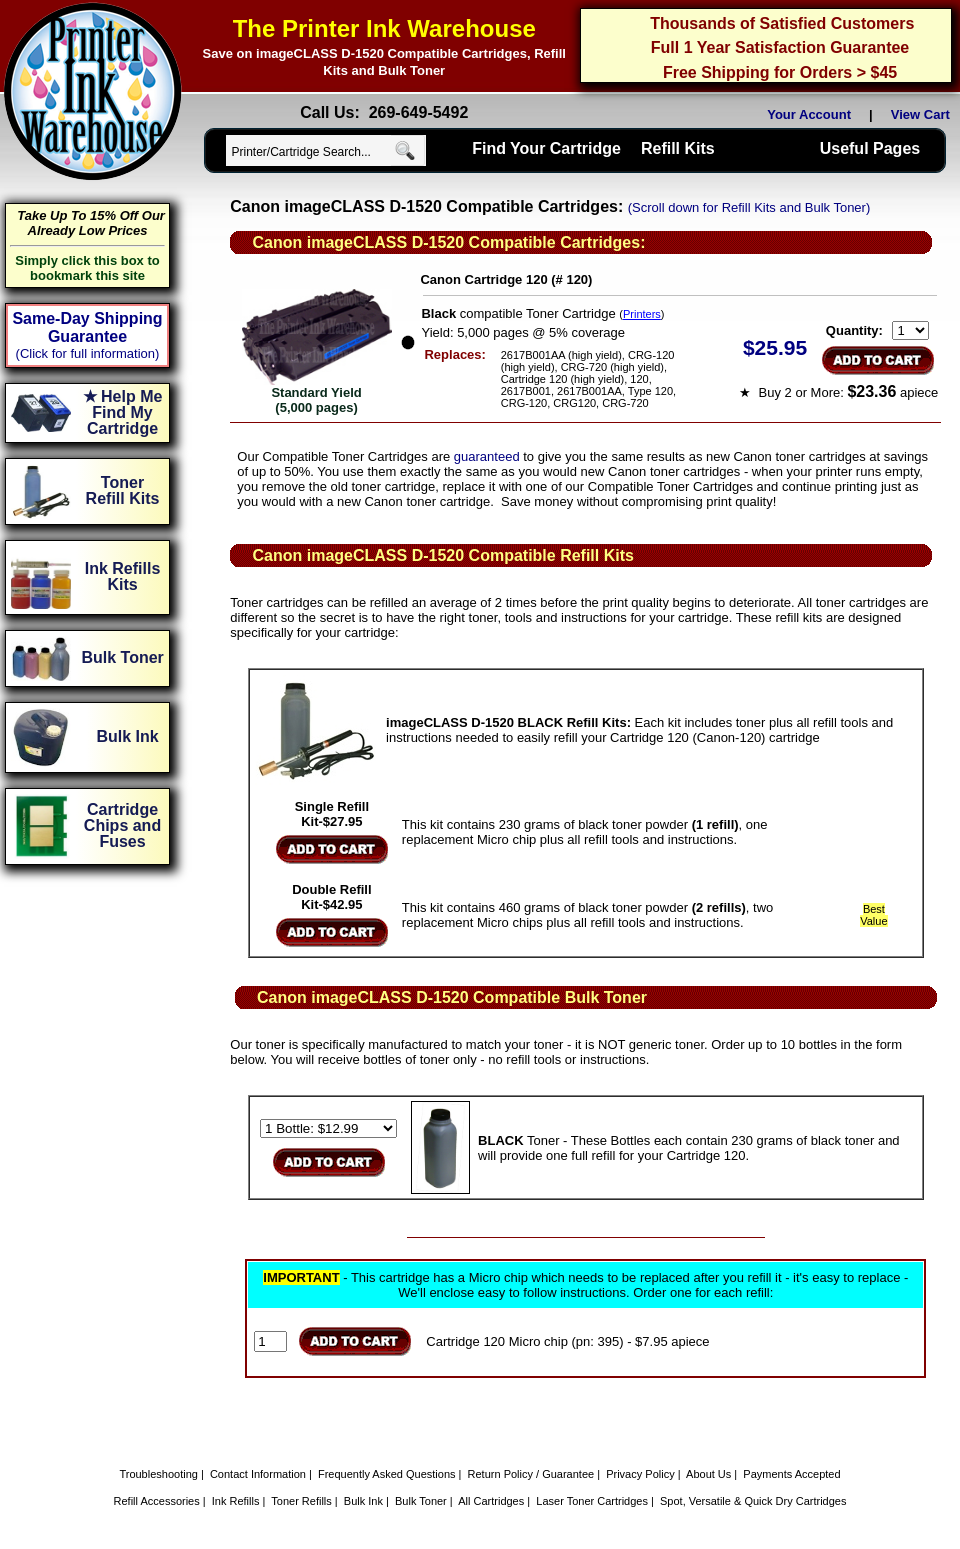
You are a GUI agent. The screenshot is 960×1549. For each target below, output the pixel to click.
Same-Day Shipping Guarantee (87, 327)
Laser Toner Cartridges (592, 1501)
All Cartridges (491, 1501)
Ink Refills (236, 1501)
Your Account (809, 114)
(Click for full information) (88, 353)
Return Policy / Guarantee (531, 1474)
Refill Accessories (157, 1501)
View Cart (924, 114)
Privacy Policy (640, 1474)
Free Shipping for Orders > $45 (780, 72)
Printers (642, 314)
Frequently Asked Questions (387, 1474)
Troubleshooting (158, 1474)
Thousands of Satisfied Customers (782, 23)
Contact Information (258, 1474)
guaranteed (487, 456)
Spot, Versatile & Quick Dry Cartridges (753, 1501)
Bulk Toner (421, 1501)
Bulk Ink (363, 1501)
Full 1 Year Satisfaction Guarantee (780, 47)
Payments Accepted (791, 1474)
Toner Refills (301, 1501)
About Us (708, 1474)
